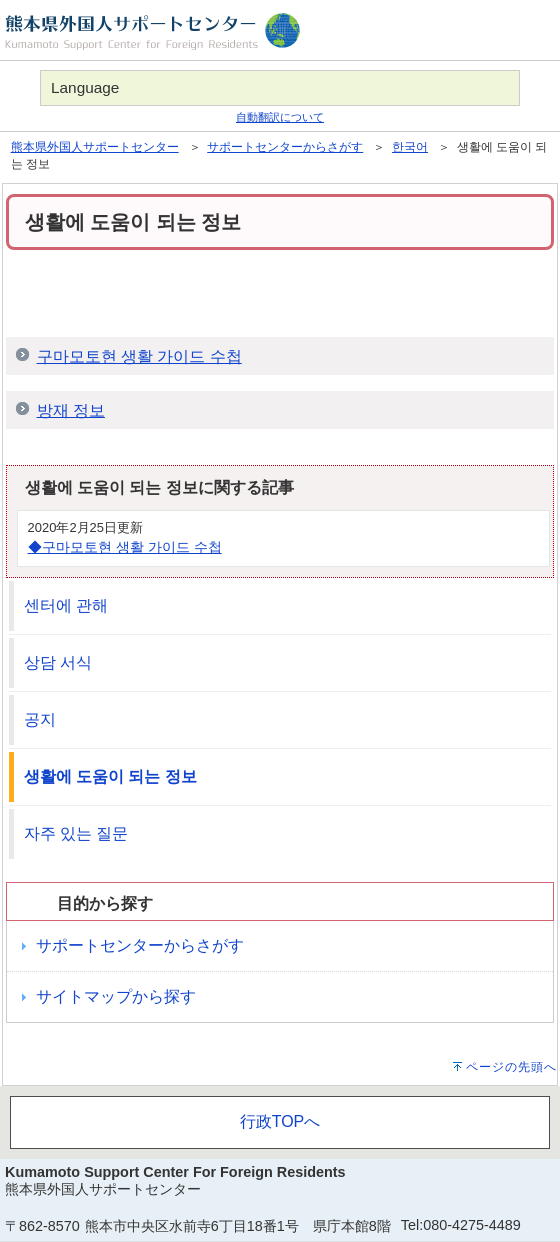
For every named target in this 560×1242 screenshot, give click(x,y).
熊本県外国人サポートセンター (95, 147)
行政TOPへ (280, 1121)
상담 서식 (58, 662)
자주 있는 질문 (76, 833)
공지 (40, 719)
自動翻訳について (280, 117)
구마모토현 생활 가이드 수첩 (139, 356)
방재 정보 (71, 410)
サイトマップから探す (116, 996)
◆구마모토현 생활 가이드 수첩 (125, 547)
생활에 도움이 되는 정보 (110, 776)
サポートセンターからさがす (285, 147)
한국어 (410, 147)
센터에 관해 (66, 605)
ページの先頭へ (511, 1067)
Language (85, 87)
